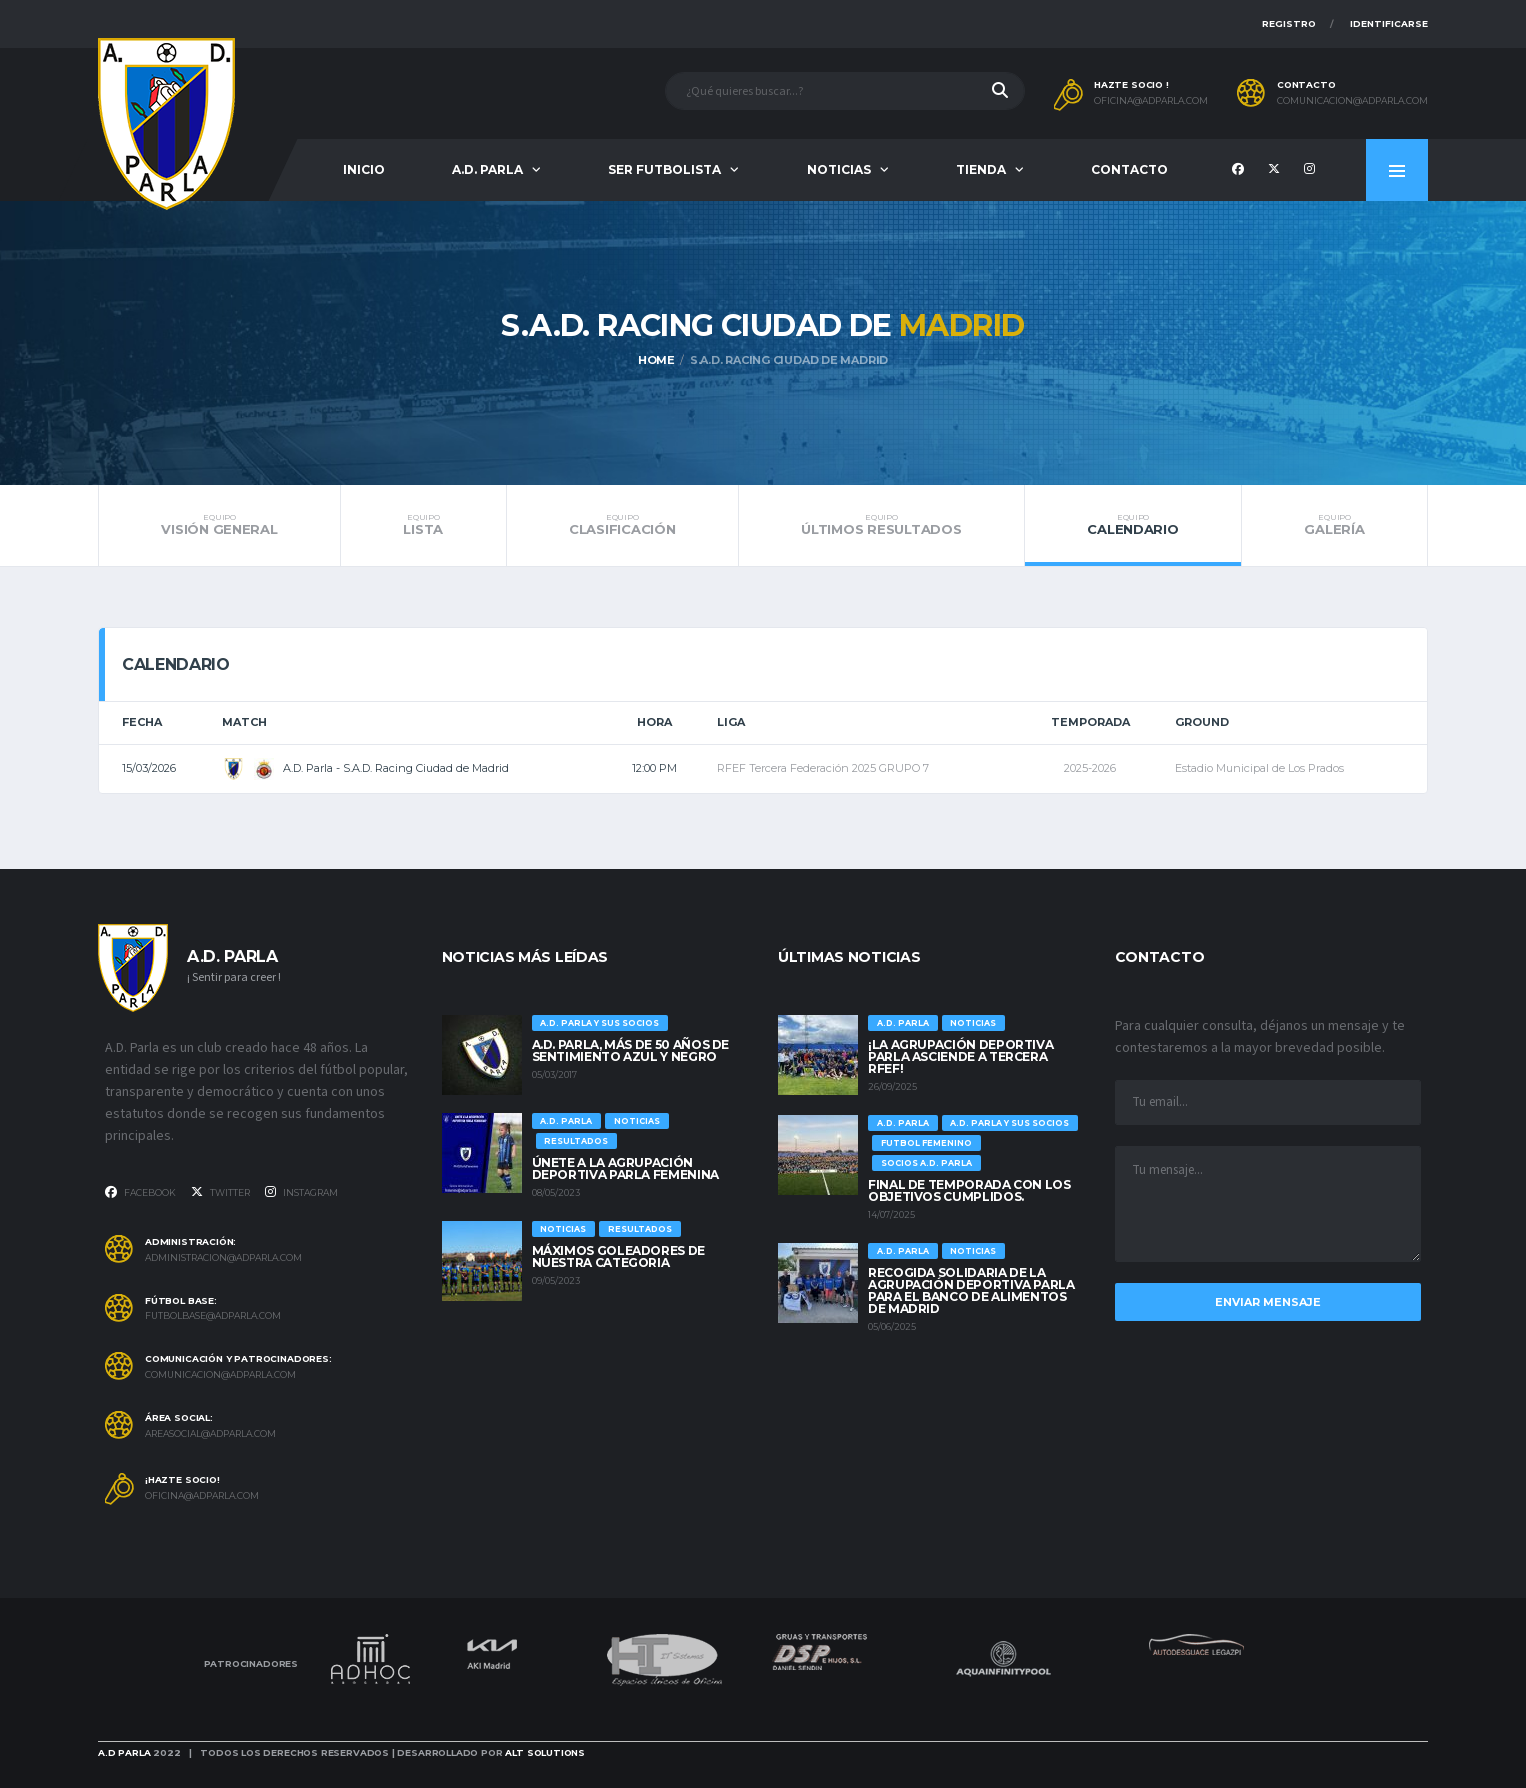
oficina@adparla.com (1151, 101)
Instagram (301, 1192)
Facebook (140, 1192)
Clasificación (622, 525)
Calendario (1133, 525)
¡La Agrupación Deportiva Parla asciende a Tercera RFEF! (960, 1056)
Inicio (364, 169)
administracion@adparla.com (223, 1258)
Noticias (839, 169)
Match (244, 722)
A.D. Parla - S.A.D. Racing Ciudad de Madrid (365, 768)
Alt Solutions (545, 1752)
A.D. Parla (487, 169)
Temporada (1090, 722)
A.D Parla (124, 1752)
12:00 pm (654, 768)
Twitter (220, 1192)
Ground (1202, 722)
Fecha (142, 722)
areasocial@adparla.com (210, 1434)
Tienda (981, 169)
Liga (731, 722)
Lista (423, 525)
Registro (1289, 23)
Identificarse (1389, 23)
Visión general (219, 525)
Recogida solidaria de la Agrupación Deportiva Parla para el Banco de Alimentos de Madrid (971, 1290)
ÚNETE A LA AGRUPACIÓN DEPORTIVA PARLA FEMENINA (625, 1168)
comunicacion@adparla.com (1352, 101)
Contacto (1129, 169)
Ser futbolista (664, 169)
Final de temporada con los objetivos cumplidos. (969, 1190)
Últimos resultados (881, 525)
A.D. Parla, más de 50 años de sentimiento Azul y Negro (631, 1050)
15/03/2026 (149, 768)
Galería (1334, 525)
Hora (654, 722)
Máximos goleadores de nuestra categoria (618, 1256)
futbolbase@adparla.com (213, 1316)
